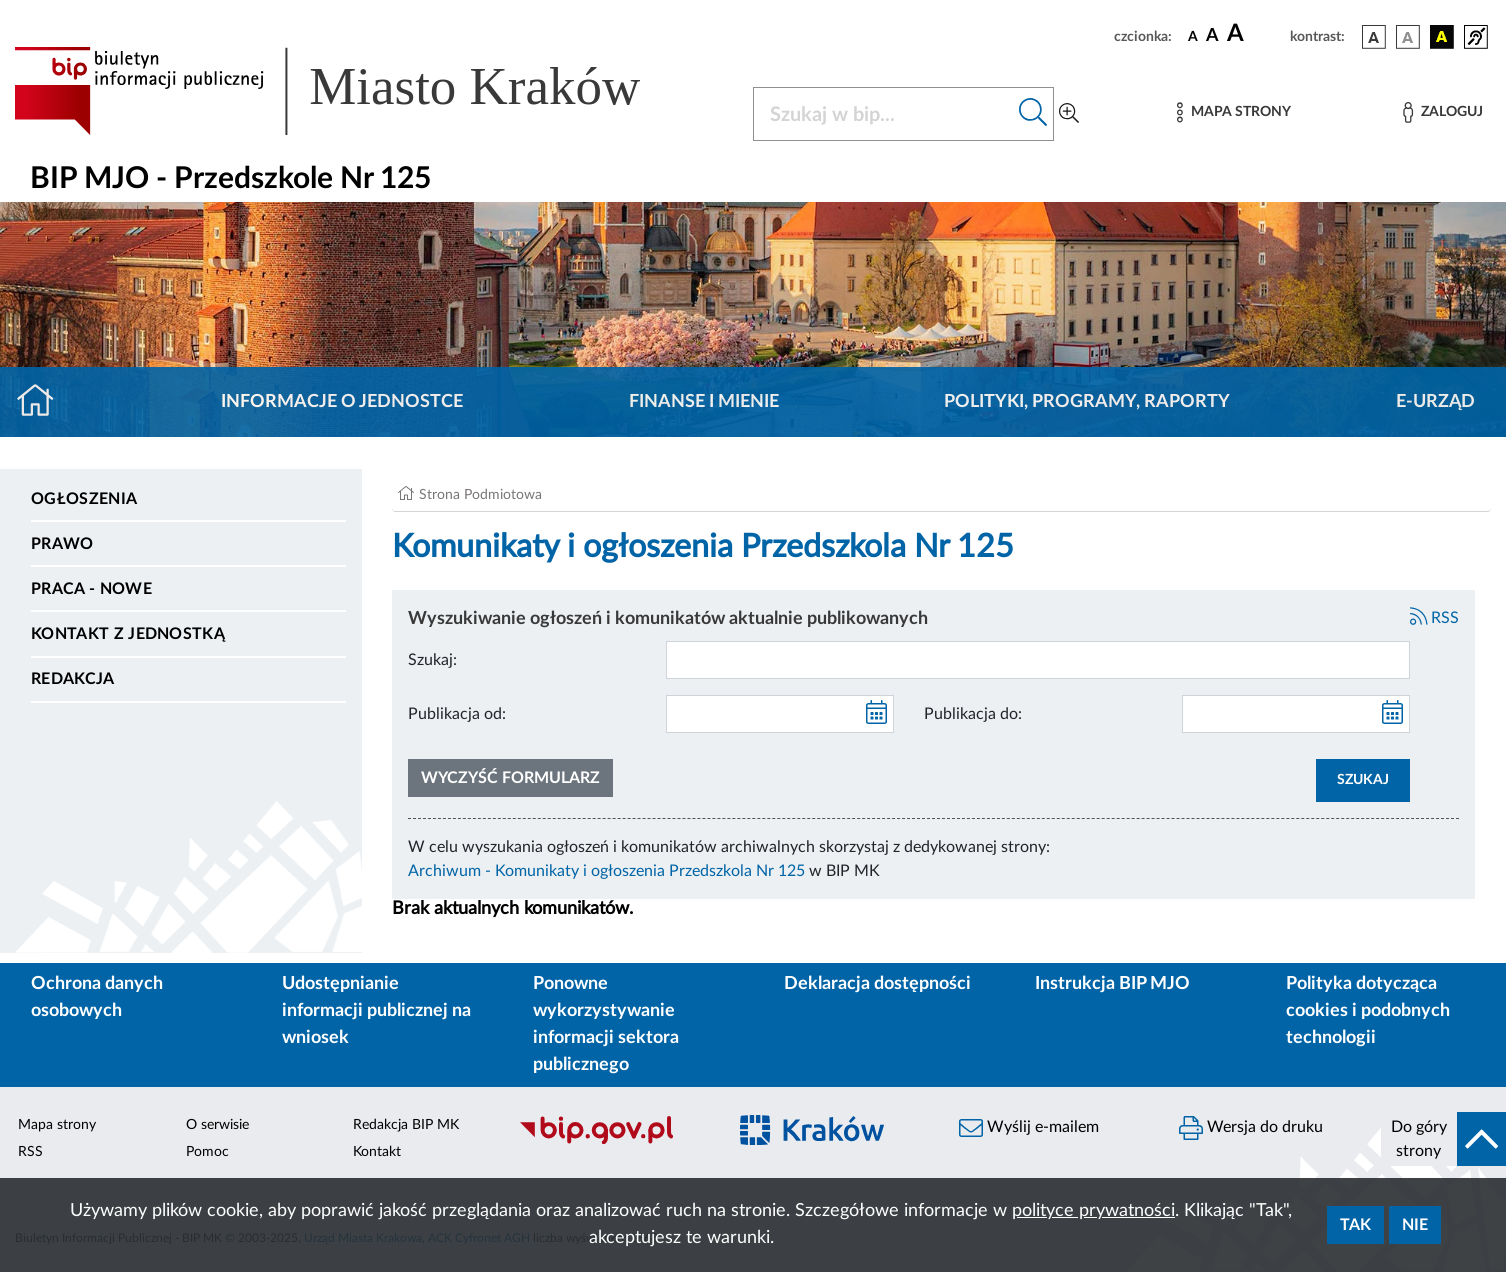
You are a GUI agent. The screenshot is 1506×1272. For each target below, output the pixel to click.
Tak (1355, 1225)
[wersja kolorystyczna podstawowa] (1374, 37)
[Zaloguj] (1443, 112)
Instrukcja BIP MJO (1112, 984)
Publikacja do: (973, 714)
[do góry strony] (1444, 1139)
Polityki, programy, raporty (1087, 402)
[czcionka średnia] (1212, 36)
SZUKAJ (1363, 780)
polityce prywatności (1093, 1211)
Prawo (62, 544)
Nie (1415, 1225)
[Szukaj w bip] (1033, 114)
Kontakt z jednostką (128, 634)
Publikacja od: (457, 714)
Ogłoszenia (84, 499)
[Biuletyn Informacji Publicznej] (612, 1142)
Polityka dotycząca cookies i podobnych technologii (1368, 1011)
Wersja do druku (1251, 1128)
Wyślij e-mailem (1029, 1128)
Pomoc (207, 1152)
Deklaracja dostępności (877, 984)
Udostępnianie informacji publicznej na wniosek (376, 1011)
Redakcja (73, 679)
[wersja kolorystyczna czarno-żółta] (1442, 37)
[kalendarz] (877, 714)
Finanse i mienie (704, 402)
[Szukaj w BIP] (883, 114)
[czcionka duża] (1255, 34)
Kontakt (377, 1152)
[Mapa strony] (1234, 112)
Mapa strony (57, 1125)
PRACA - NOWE (91, 589)
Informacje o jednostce (342, 402)
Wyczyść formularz (510, 778)
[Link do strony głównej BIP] (356, 91)
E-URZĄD (1435, 402)
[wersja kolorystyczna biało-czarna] (1408, 37)
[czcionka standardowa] (1193, 36)
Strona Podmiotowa (480, 495)
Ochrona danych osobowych (97, 997)
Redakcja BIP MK (406, 1125)
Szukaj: (432, 660)
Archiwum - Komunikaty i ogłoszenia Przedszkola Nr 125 (606, 871)
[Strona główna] (43, 402)
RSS (1435, 618)
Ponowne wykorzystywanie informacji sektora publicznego (606, 1024)
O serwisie (217, 1125)
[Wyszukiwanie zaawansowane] (1069, 114)
